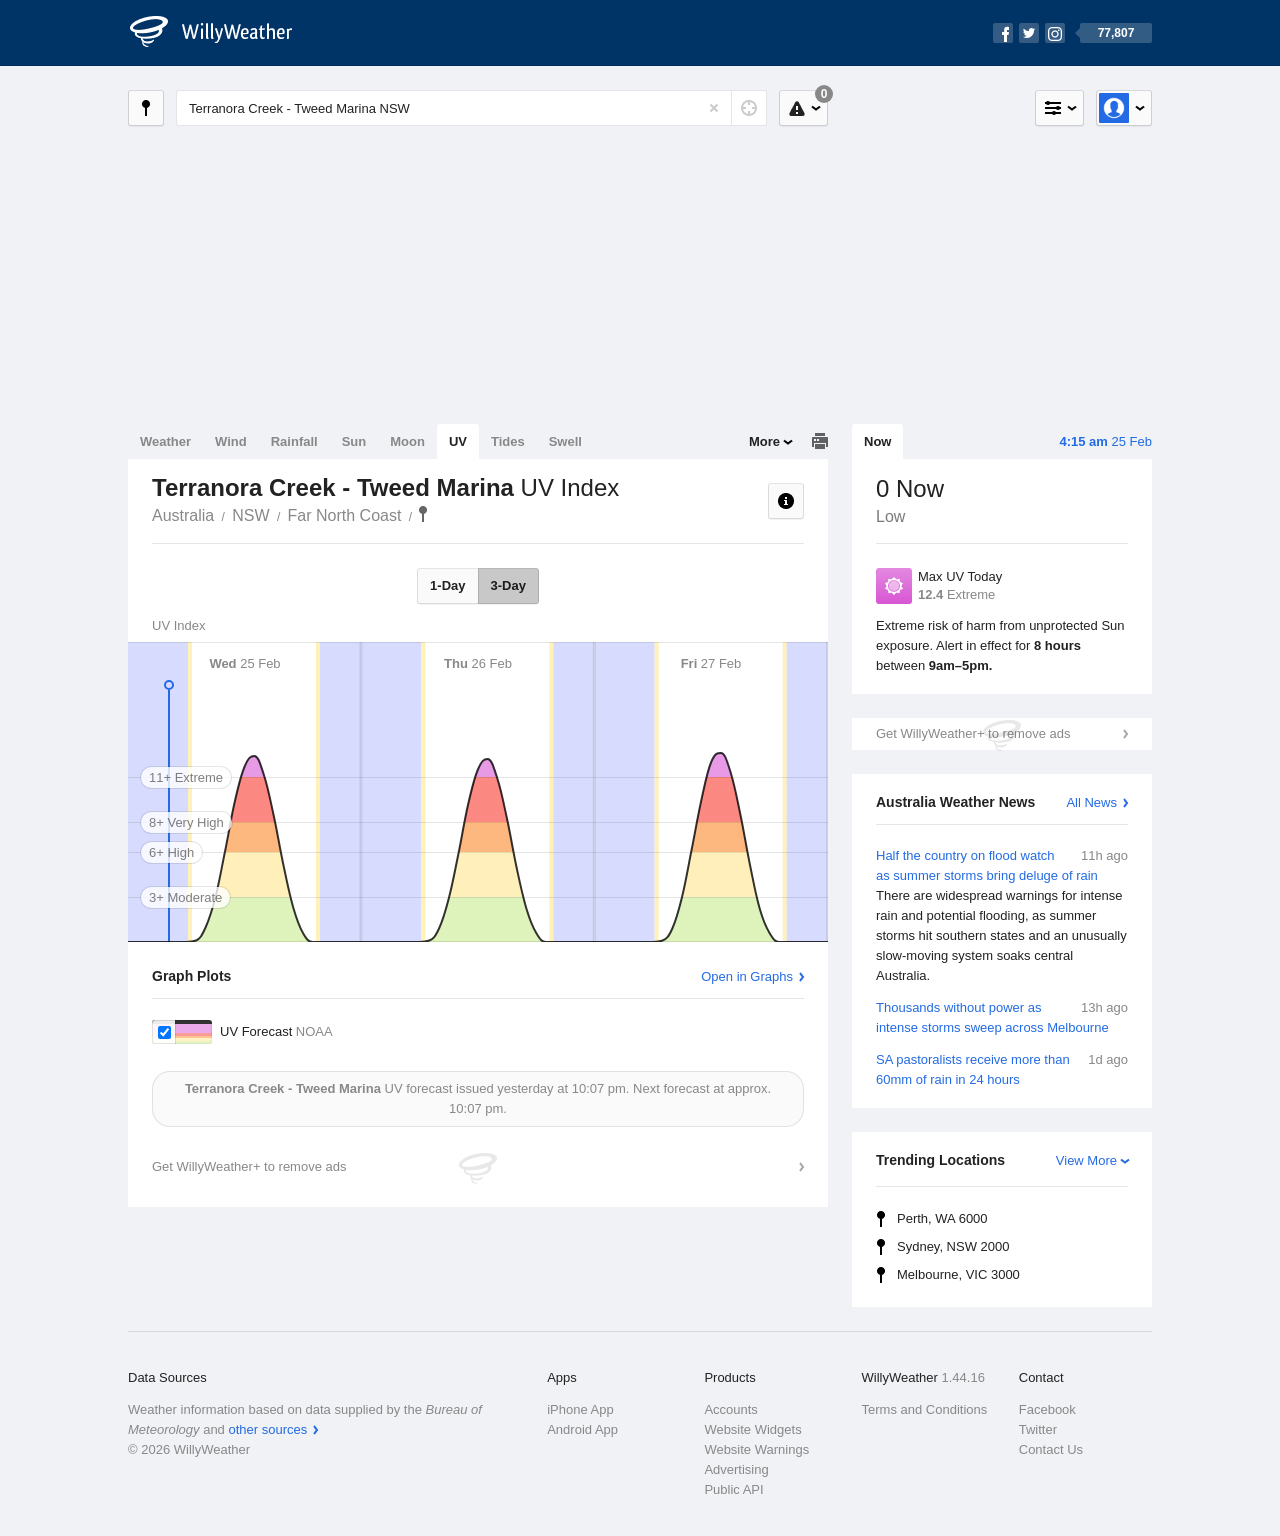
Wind (231, 441)
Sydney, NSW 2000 (953, 1246)
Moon (407, 441)
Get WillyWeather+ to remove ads (973, 733)
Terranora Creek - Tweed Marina (423, 514)
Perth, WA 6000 (942, 1218)
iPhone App (580, 1409)
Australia (183, 515)
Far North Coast (345, 515)
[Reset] (714, 108)
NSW (250, 515)
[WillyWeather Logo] (222, 33)
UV (458, 441)
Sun (354, 441)
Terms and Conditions (925, 1409)
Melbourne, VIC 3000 (958, 1274)
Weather (165, 441)
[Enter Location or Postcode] (471, 108)
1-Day (447, 585)
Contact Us (1051, 1449)
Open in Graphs (747, 976)
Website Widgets (752, 1429)
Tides (508, 441)
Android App (582, 1429)
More (764, 441)
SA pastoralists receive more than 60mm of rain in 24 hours (1002, 1068)
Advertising (736, 1469)
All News (1091, 802)
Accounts (730, 1409)
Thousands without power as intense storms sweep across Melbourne (1002, 1016)
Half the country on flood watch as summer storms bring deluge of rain (1002, 916)
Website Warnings (756, 1449)
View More (1086, 1160)
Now (877, 441)
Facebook (1047, 1409)
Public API (733, 1489)
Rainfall (294, 441)
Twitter (1038, 1429)
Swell (565, 441)
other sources (267, 1429)
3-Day (508, 585)
